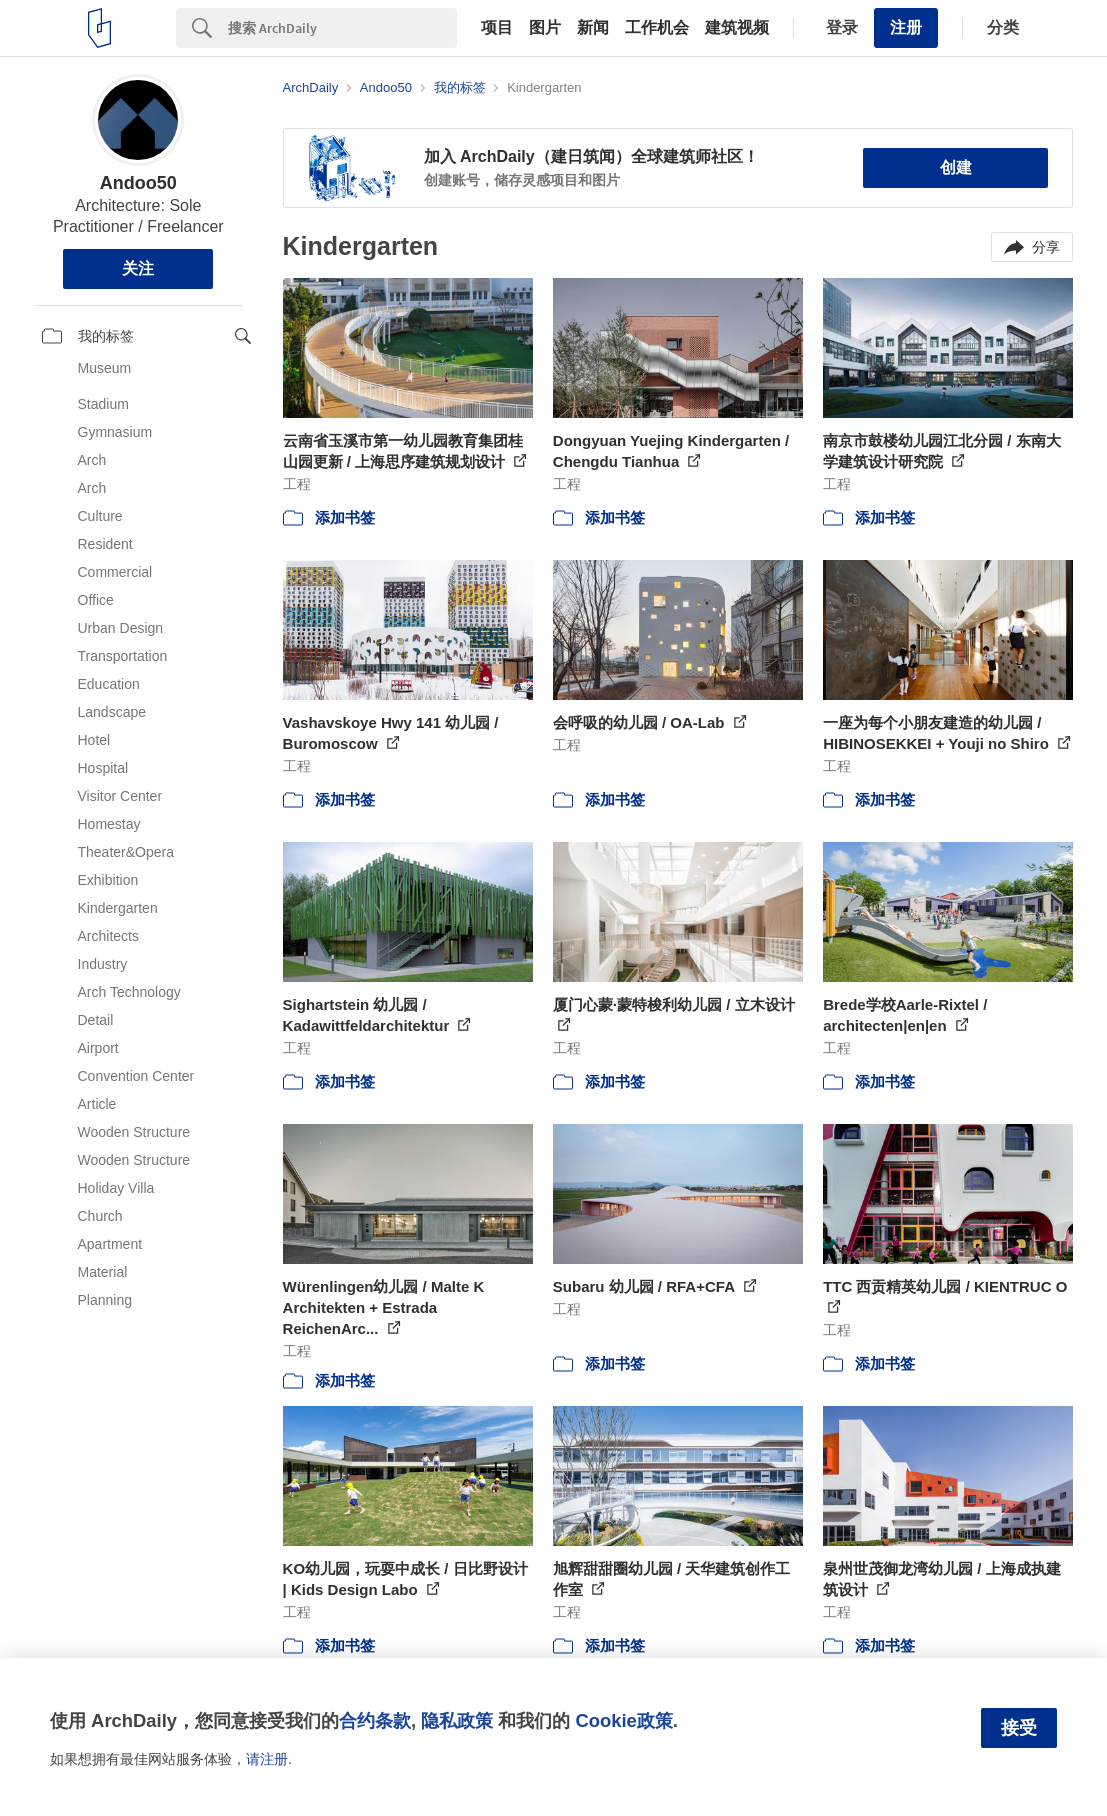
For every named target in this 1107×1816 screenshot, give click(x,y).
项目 (497, 28)
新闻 (593, 28)
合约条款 (375, 1720)
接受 (1019, 1728)
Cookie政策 (623, 1720)
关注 (138, 268)
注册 (906, 27)
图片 (545, 28)
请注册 (267, 1759)
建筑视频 (737, 28)
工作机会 (657, 28)
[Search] (342, 28)
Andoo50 (138, 183)
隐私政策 (457, 1720)
